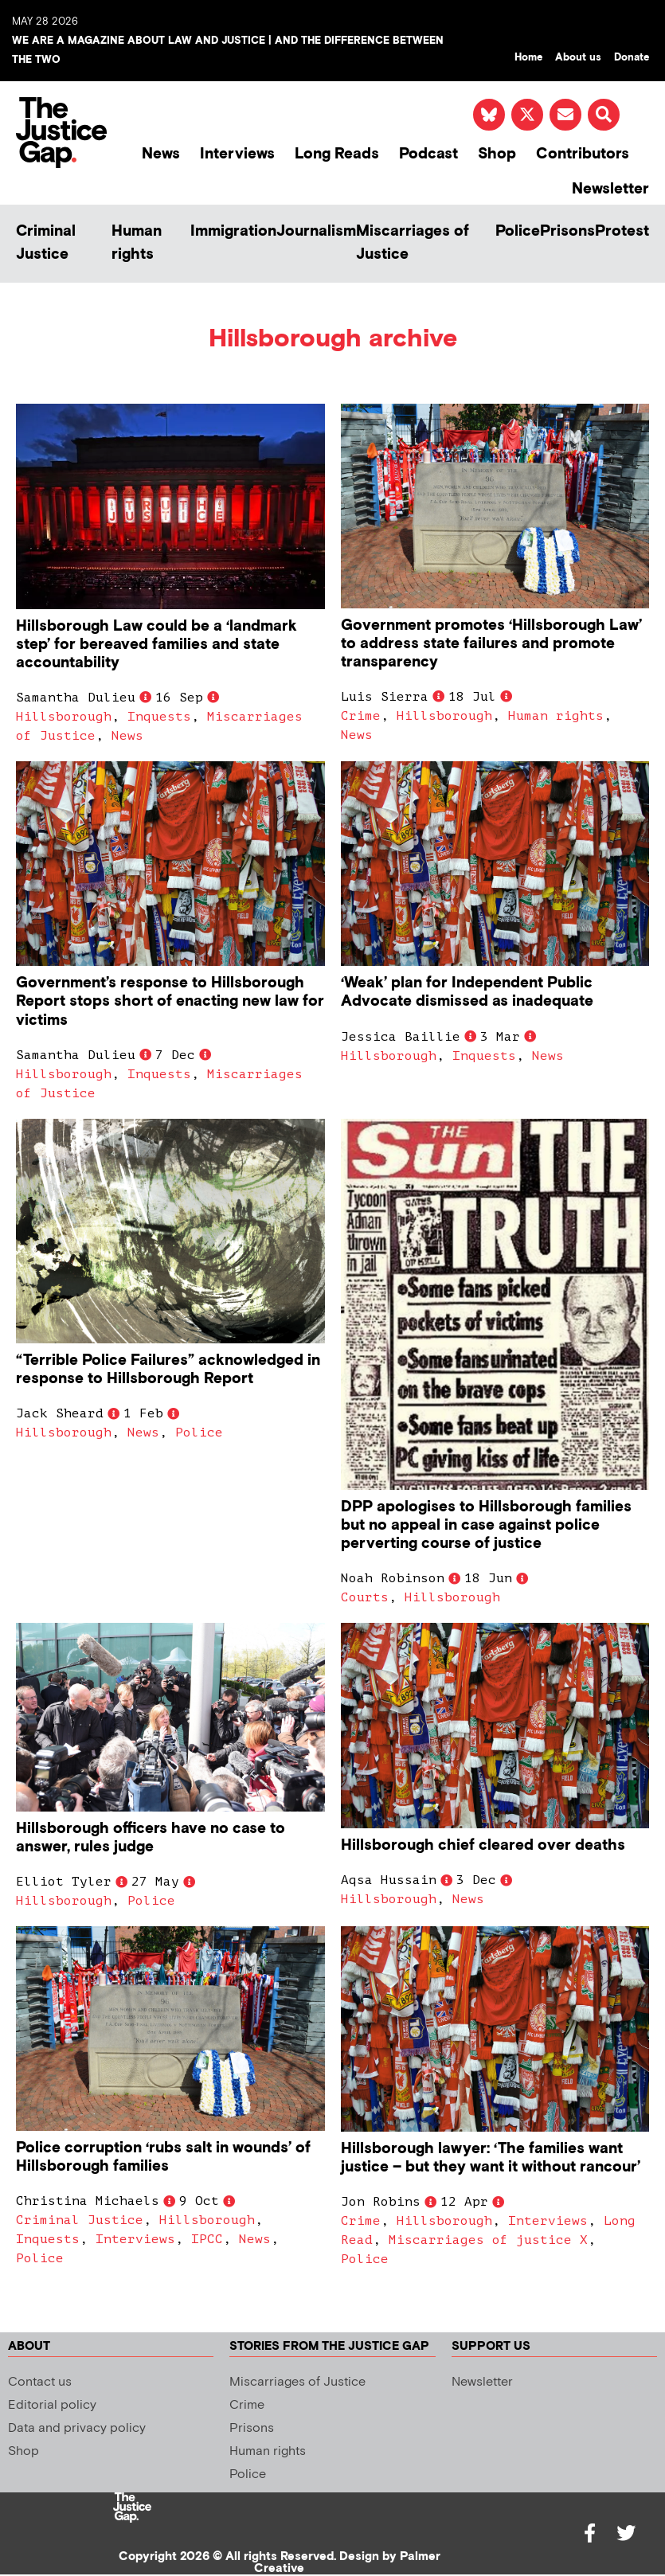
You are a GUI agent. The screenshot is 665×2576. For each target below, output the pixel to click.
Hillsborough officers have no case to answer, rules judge (150, 1838)
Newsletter (610, 189)
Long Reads (337, 154)
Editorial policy (52, 2405)
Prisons (567, 231)
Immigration (233, 231)
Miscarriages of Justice (412, 242)
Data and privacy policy (77, 2428)
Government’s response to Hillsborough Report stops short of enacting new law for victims (170, 1001)
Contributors (582, 154)
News (161, 154)
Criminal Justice (46, 242)
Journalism (316, 231)
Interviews (237, 154)
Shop (497, 154)
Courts (365, 1597)
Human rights (136, 242)
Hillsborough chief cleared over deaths (483, 1845)
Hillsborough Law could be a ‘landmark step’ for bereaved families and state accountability (156, 644)
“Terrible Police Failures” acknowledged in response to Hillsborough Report (168, 1370)
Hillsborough (63, 716)
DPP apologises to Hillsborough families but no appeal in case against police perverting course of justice (486, 1525)
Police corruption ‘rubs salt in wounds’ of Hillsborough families (163, 2157)
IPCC (207, 2239)
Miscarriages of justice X (488, 2240)
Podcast (428, 154)
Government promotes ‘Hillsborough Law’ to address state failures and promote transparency (491, 644)
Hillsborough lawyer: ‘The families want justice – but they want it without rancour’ (490, 2158)
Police (517, 231)
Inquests (159, 716)
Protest (622, 231)
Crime (361, 716)
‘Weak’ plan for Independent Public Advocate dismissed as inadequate (467, 992)
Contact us (40, 2382)
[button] (603, 114)
